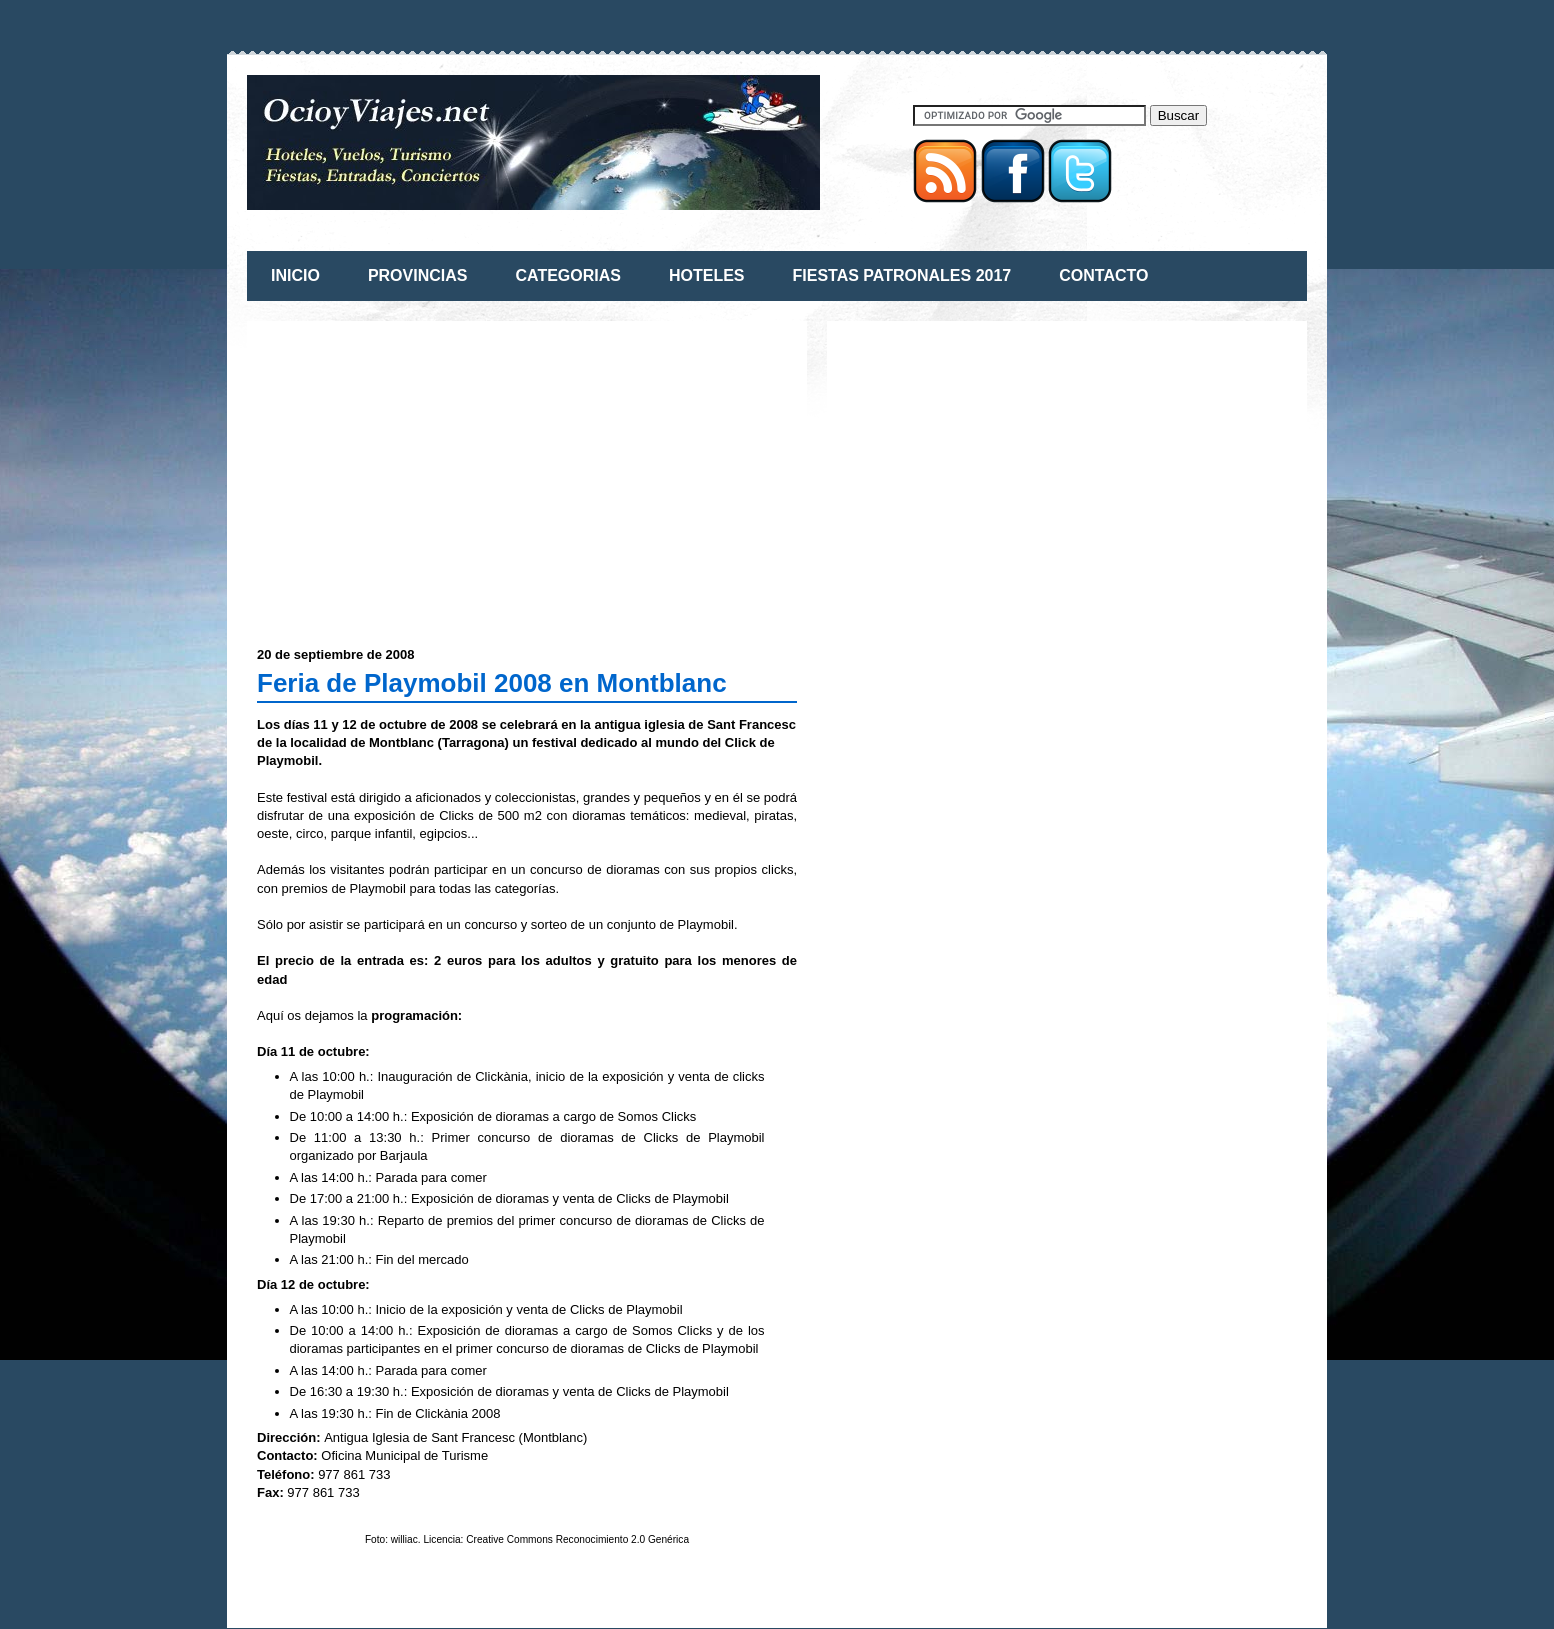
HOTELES (707, 275)
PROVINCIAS (418, 275)
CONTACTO (1103, 275)
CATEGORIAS (567, 275)
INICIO (295, 275)
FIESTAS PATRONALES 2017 (902, 275)
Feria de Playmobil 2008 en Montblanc (492, 683)
